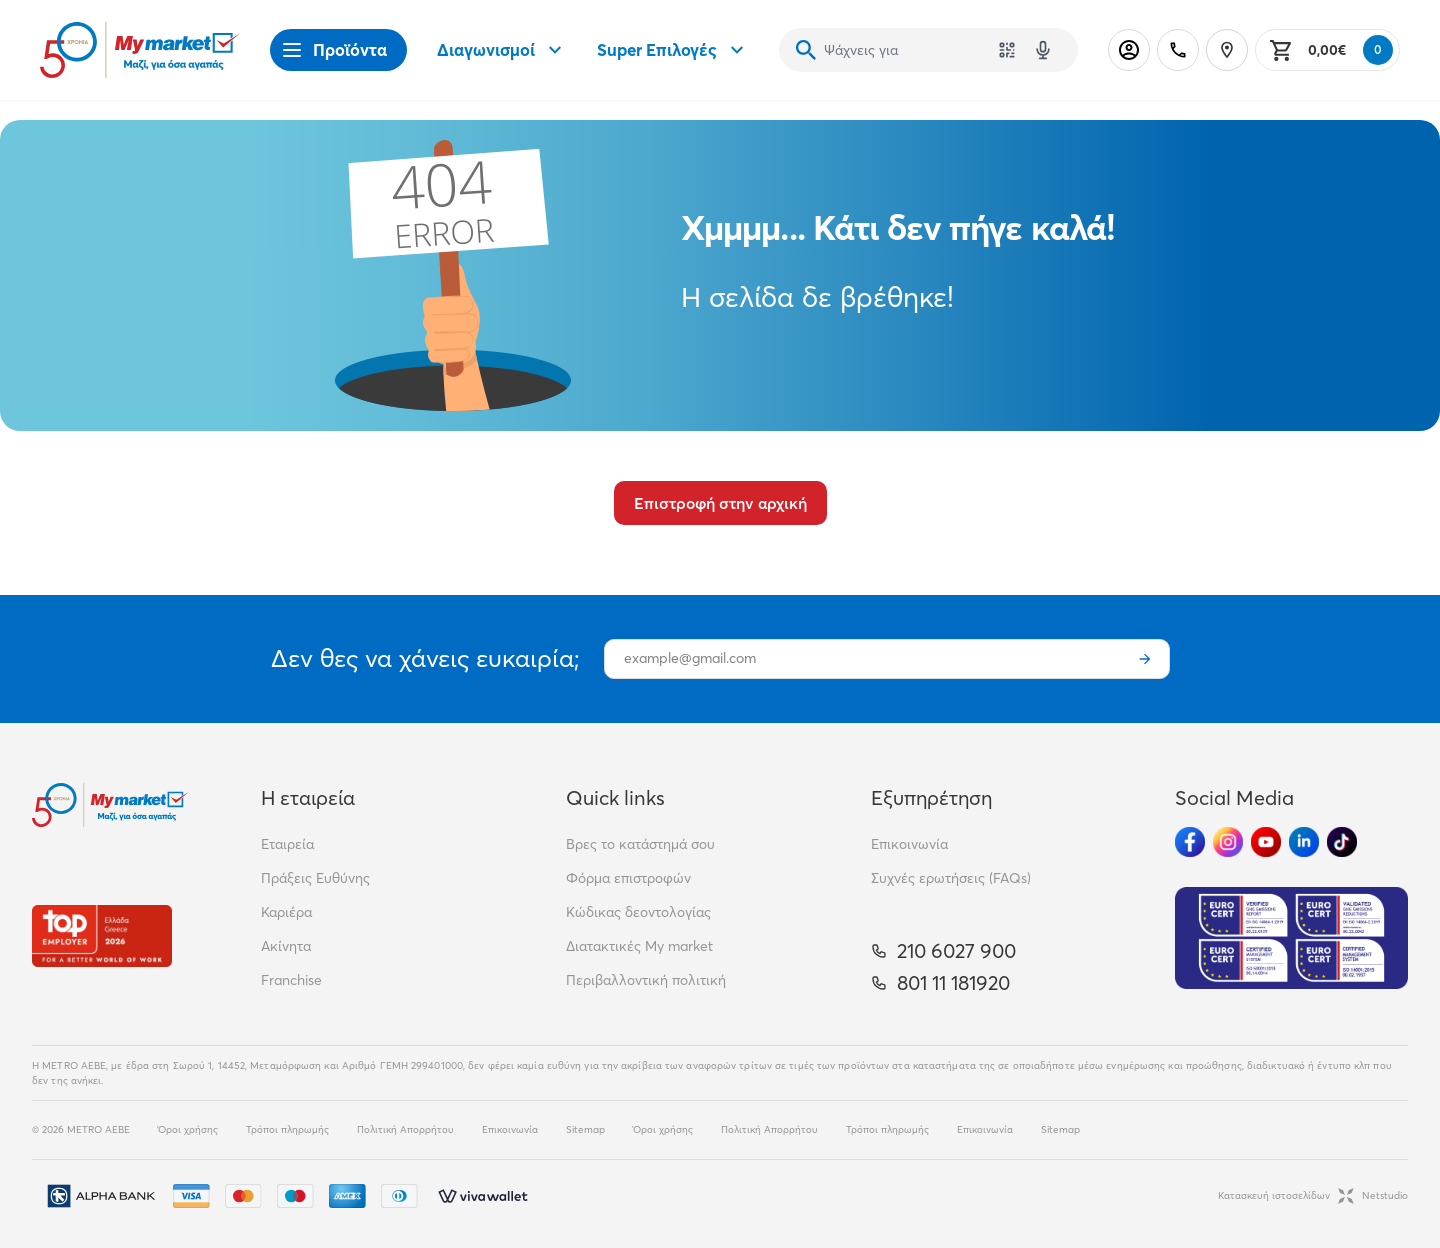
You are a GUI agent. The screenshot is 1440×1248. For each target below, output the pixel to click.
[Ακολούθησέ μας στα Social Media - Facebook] (1190, 842)
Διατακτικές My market (639, 946)
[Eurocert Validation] (1291, 938)
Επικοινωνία (909, 844)
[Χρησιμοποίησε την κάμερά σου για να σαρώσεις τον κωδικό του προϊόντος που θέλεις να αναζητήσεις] (1007, 50)
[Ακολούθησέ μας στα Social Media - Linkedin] (1304, 842)
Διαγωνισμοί (502, 50)
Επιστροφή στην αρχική (720, 503)
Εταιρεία (287, 844)
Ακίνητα (286, 946)
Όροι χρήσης (188, 1129)
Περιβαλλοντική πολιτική (646, 980)
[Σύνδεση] (1129, 50)
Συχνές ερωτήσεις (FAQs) (951, 878)
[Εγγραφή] (1145, 659)
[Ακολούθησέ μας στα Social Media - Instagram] (1228, 842)
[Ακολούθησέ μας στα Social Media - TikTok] (1342, 842)
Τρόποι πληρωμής (287, 1129)
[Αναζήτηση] (806, 50)
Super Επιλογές (673, 50)
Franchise (291, 980)
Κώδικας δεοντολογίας (638, 912)
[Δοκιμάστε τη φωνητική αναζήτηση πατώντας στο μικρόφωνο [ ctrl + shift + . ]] (1043, 50)
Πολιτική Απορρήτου (405, 1129)
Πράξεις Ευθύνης (315, 878)
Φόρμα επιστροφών (628, 878)
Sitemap (585, 1129)
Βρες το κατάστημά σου (640, 844)
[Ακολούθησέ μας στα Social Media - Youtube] (1266, 842)
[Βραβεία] (102, 935)
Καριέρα (286, 912)
